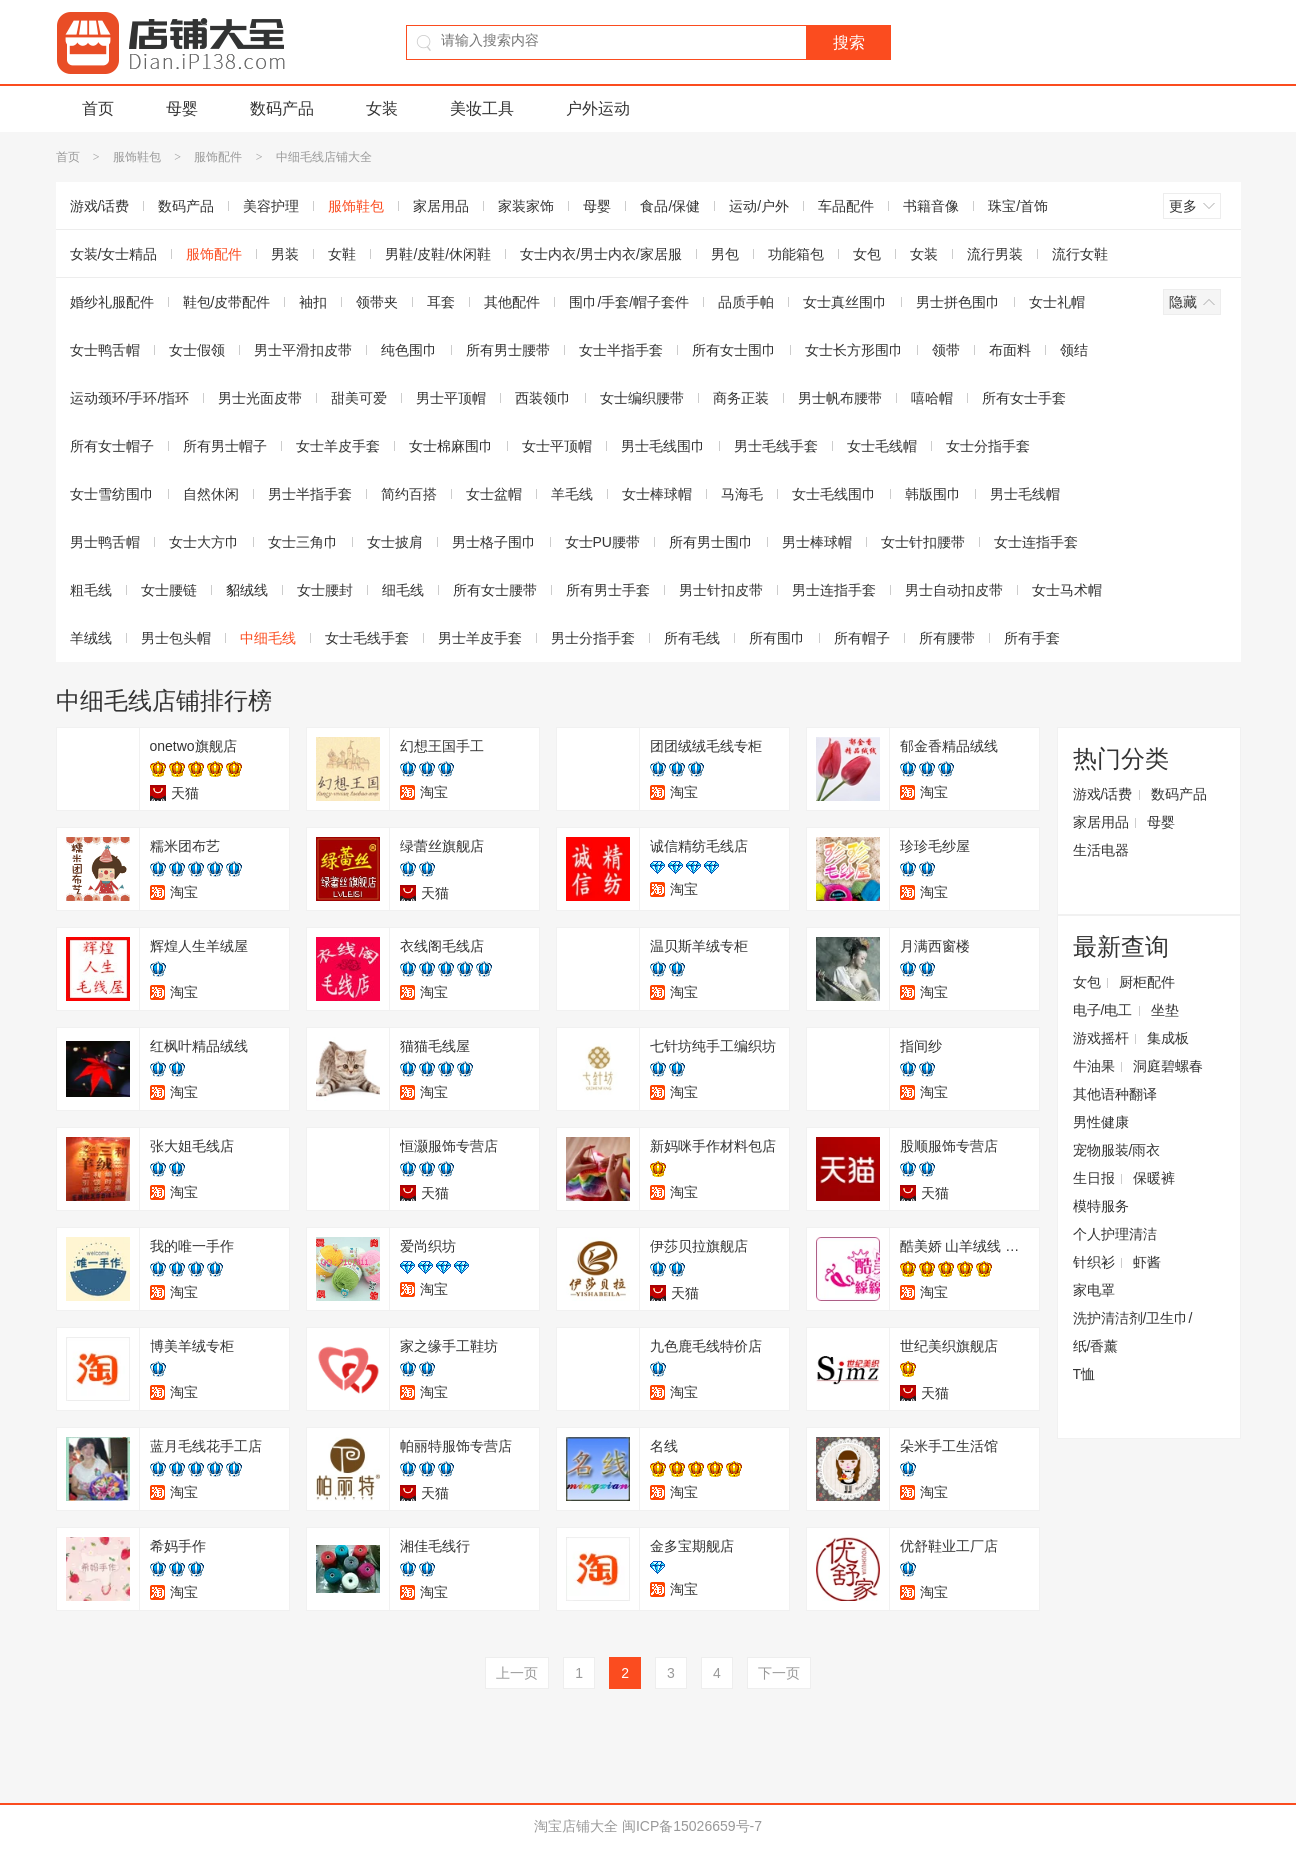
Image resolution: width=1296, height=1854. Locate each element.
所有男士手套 (608, 590)
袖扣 (313, 302)
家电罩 (1094, 1290)
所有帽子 (862, 638)
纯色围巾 (409, 350)
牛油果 (1094, 1066)
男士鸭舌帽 (105, 542)
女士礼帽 (1057, 302)
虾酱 (1147, 1262)
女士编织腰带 (642, 398)
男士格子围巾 (494, 542)
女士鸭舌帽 (105, 350)
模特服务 (1101, 1206)
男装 (285, 254)
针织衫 (1094, 1262)
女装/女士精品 (114, 254)
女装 (382, 108)
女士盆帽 (494, 494)
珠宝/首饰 (1018, 206)
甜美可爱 (359, 398)
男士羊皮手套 (480, 638)
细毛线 (403, 590)
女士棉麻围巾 (451, 446)
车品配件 (846, 206)
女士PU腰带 (602, 542)
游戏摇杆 (1101, 1038)
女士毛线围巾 (834, 494)
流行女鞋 (1080, 254)
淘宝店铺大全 (576, 1826)
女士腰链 (169, 590)
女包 (867, 254)
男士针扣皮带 (721, 590)
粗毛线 (91, 590)
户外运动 (598, 108)
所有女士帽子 (112, 446)
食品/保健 (670, 206)
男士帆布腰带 (840, 398)
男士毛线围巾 (663, 446)
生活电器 (1101, 850)
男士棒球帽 (817, 542)
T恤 (1084, 1374)
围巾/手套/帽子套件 (629, 302)
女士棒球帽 (657, 494)
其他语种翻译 (1115, 1094)
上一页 (517, 1673)
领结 (1074, 350)
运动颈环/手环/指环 (130, 398)
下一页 (779, 1673)
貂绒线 (247, 590)
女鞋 (342, 254)
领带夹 (377, 302)
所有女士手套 (1024, 398)
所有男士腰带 (508, 350)
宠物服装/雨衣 (1117, 1150)
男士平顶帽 (451, 398)
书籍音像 (931, 206)
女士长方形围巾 (854, 350)
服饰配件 (218, 157)
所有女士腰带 (495, 590)
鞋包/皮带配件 (227, 302)
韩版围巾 (933, 494)
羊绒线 (91, 638)
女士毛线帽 (882, 446)
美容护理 (271, 206)
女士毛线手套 (367, 638)
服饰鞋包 (137, 157)
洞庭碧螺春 (1168, 1066)
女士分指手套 (988, 446)
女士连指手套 (1036, 542)
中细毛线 (268, 638)
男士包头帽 (176, 638)
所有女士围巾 (734, 350)
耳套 (441, 302)
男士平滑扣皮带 (303, 350)
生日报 (1094, 1178)
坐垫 (1165, 1010)
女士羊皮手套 (338, 446)
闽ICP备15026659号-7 (692, 1826)
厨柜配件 (1147, 982)
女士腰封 (325, 590)
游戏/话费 (100, 206)
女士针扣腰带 (923, 542)
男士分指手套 (593, 638)
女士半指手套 (621, 350)
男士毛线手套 (776, 446)
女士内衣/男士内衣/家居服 (601, 254)
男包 (725, 254)
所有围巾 (777, 638)
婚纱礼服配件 (112, 302)
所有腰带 (947, 638)
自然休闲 (211, 494)
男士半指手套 (310, 494)
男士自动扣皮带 (954, 590)
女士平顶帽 (557, 446)
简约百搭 (409, 494)
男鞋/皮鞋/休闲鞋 (438, 254)
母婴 (182, 108)
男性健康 (1101, 1122)
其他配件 (512, 302)
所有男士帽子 (225, 446)
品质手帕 (746, 302)
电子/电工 (1103, 1010)
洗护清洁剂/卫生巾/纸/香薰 (1133, 1332)
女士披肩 (395, 542)
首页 (98, 108)
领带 (946, 350)
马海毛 (742, 494)
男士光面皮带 (260, 398)
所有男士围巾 (711, 542)
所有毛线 (692, 638)
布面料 (1010, 350)
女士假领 (197, 350)
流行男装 (995, 254)
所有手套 (1032, 638)
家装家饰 (526, 206)
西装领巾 (543, 398)
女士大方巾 (204, 542)
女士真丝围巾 (845, 302)
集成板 (1168, 1038)
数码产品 (282, 108)
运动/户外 (759, 206)
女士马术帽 (1067, 590)
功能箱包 (796, 254)
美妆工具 (482, 108)
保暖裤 (1154, 1178)
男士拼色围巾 (958, 302)
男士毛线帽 (1025, 494)
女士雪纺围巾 (112, 494)
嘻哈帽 (932, 398)
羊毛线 (572, 494)
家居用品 (441, 206)
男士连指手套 (834, 590)
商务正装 (741, 398)
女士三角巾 (303, 542)
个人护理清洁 (1115, 1234)
